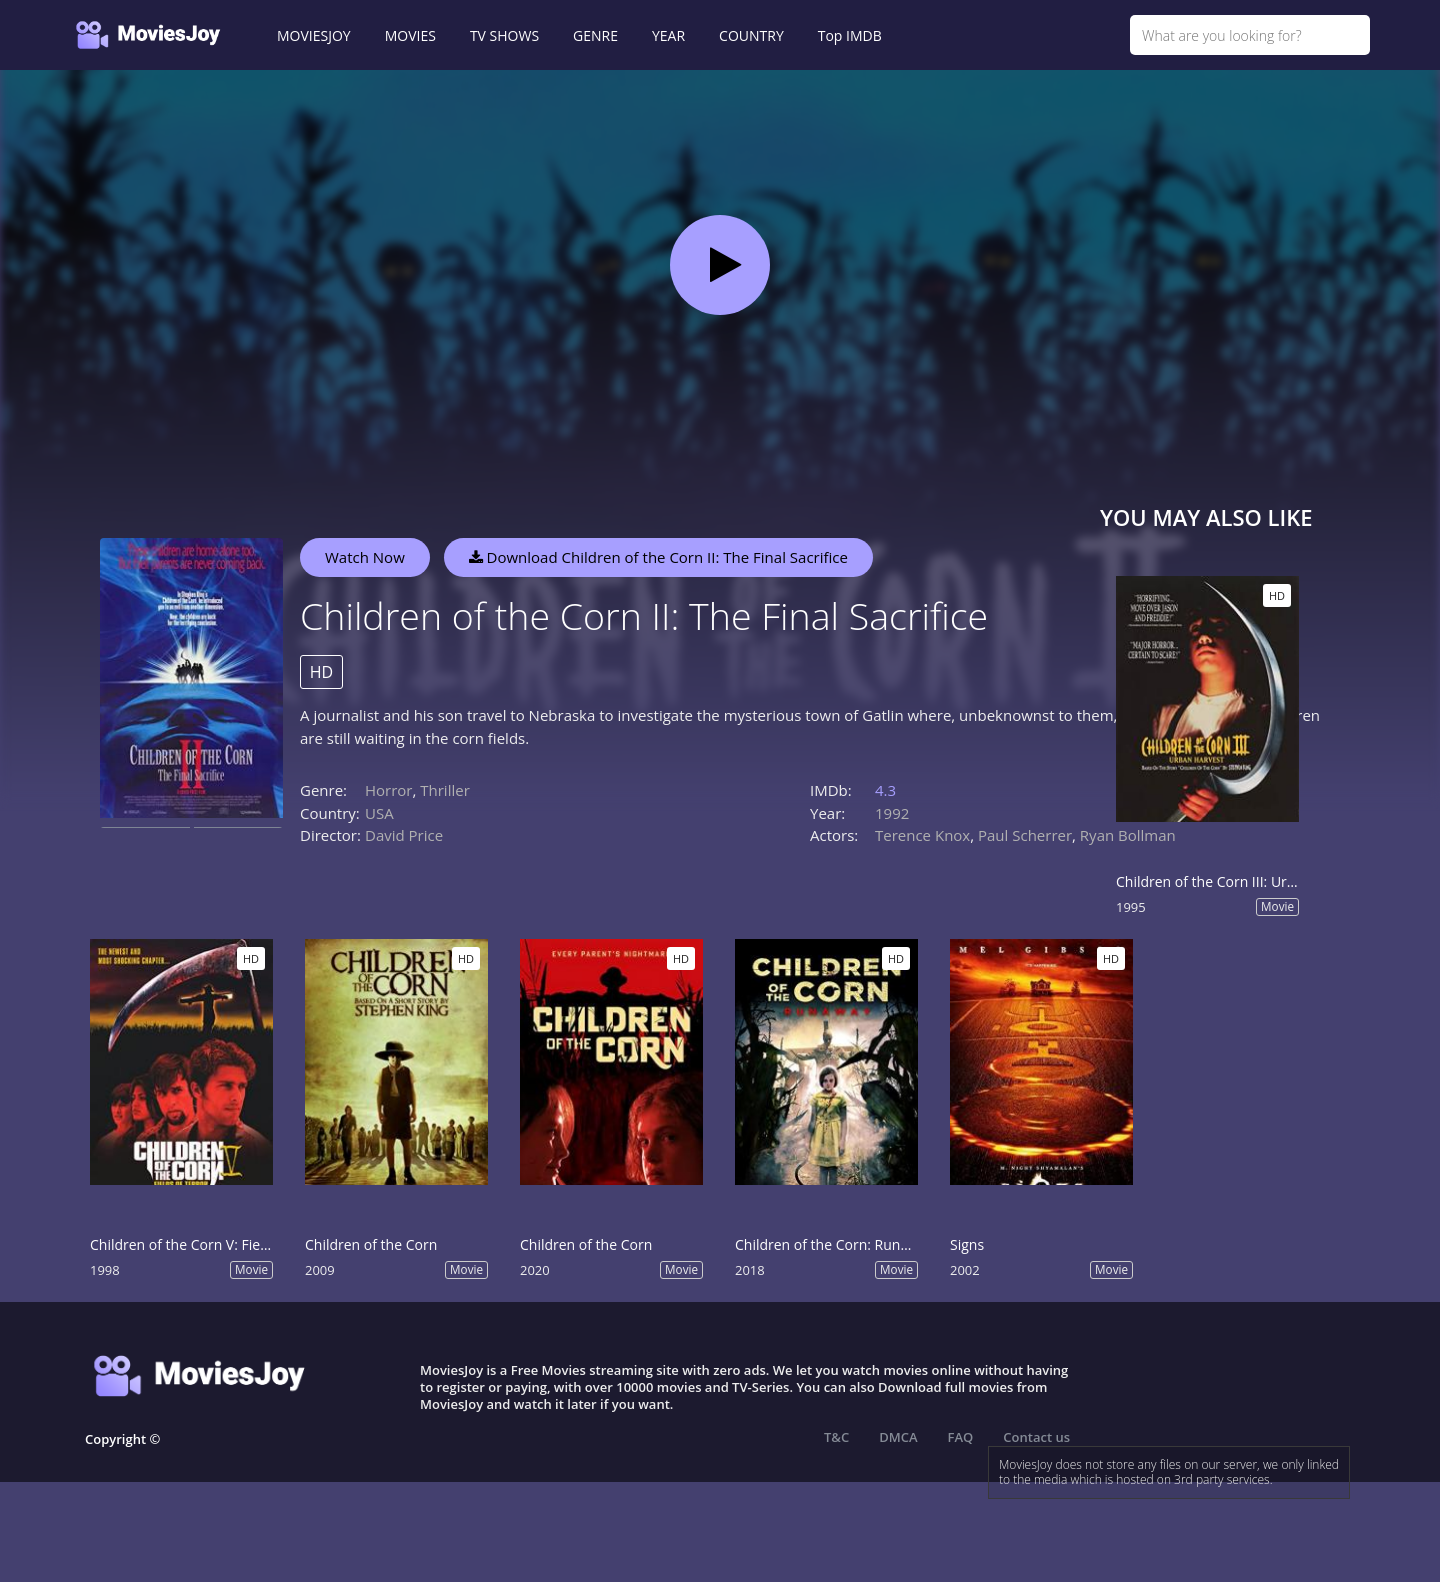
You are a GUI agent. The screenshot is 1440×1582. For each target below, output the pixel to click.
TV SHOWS (504, 35)
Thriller (445, 790)
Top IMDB (850, 35)
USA (379, 813)
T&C (836, 1437)
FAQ (961, 1437)
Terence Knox (922, 835)
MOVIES (410, 35)
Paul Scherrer (1025, 835)
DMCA (898, 1437)
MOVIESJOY (314, 35)
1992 (892, 813)
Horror (389, 790)
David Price (404, 835)
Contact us (1036, 1437)
